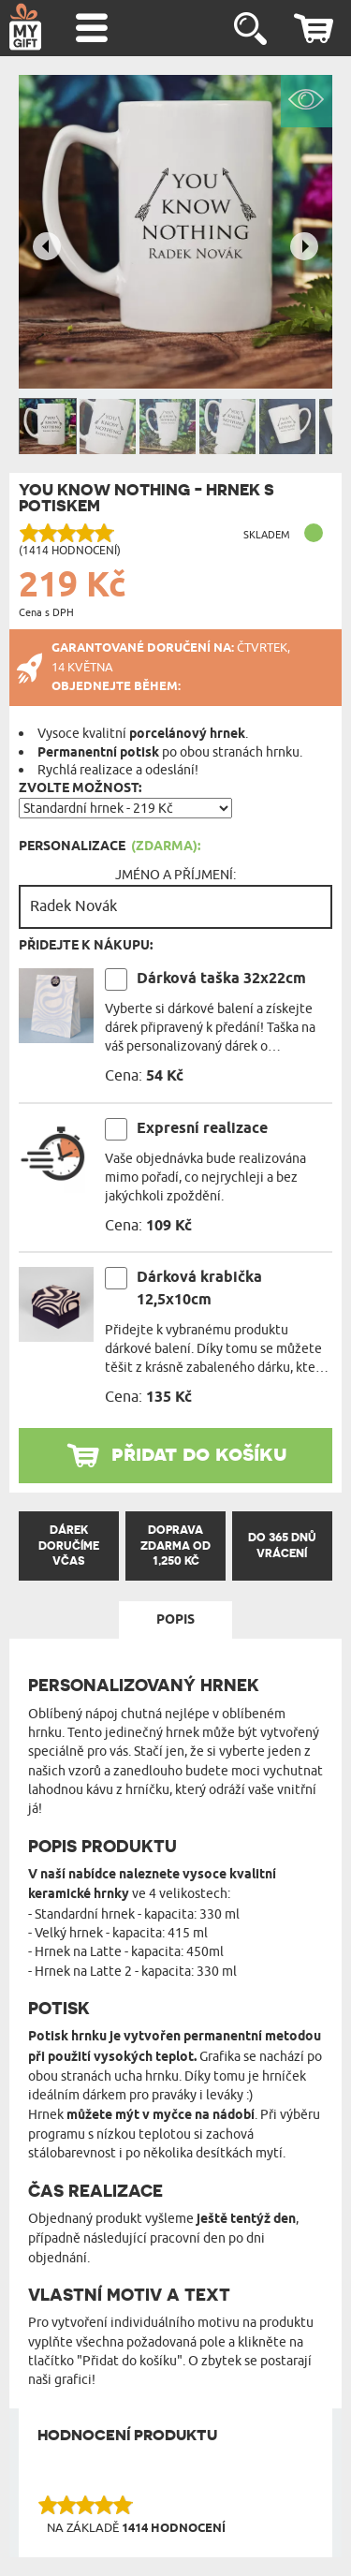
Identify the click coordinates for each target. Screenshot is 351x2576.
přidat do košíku (199, 1452)
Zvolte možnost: (80, 788)
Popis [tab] (175, 1620)
